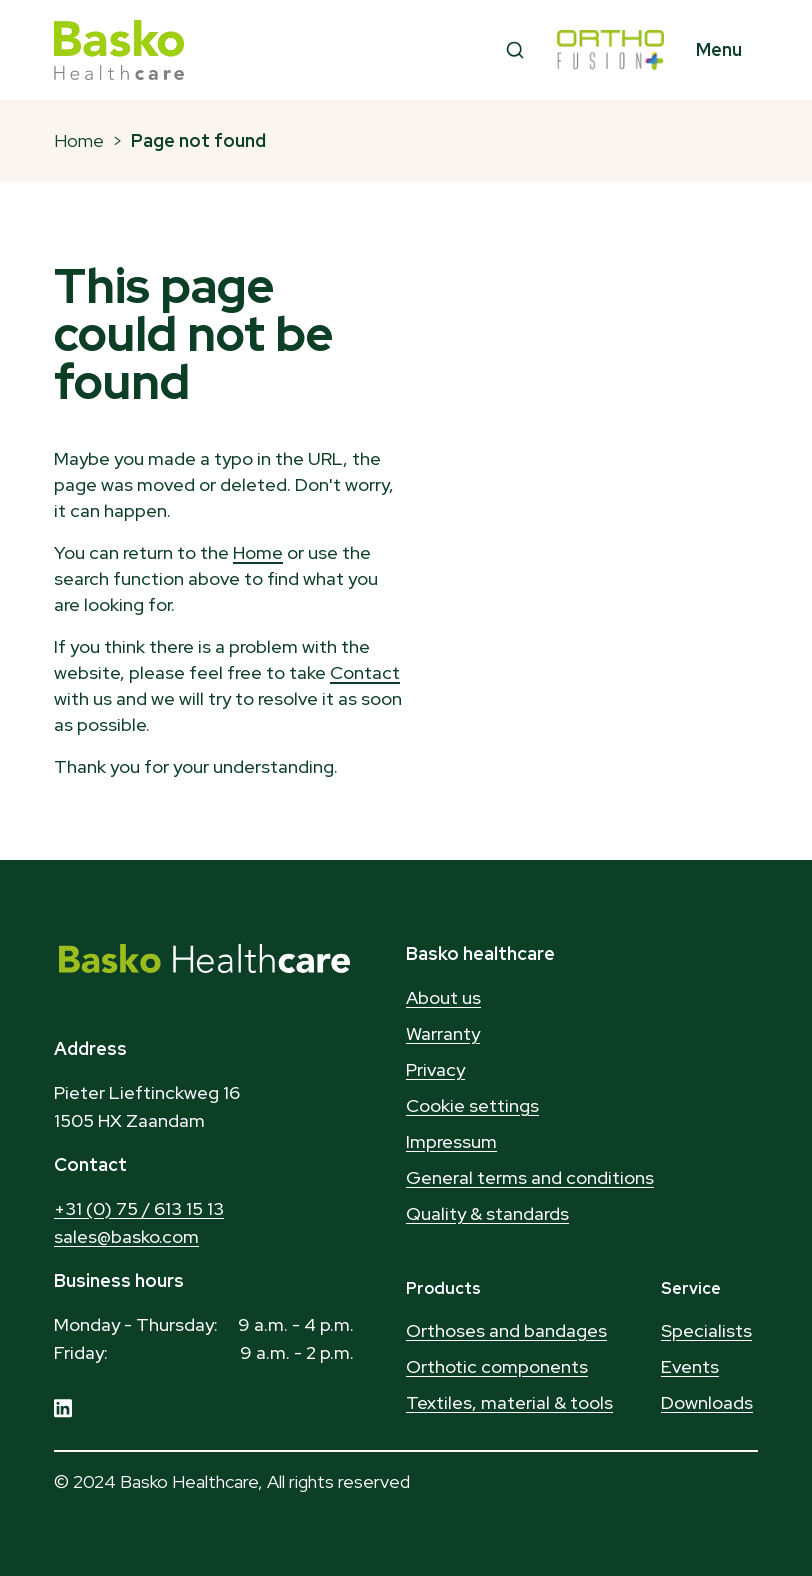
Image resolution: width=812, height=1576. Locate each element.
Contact (365, 672)
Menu (719, 49)
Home (79, 140)
